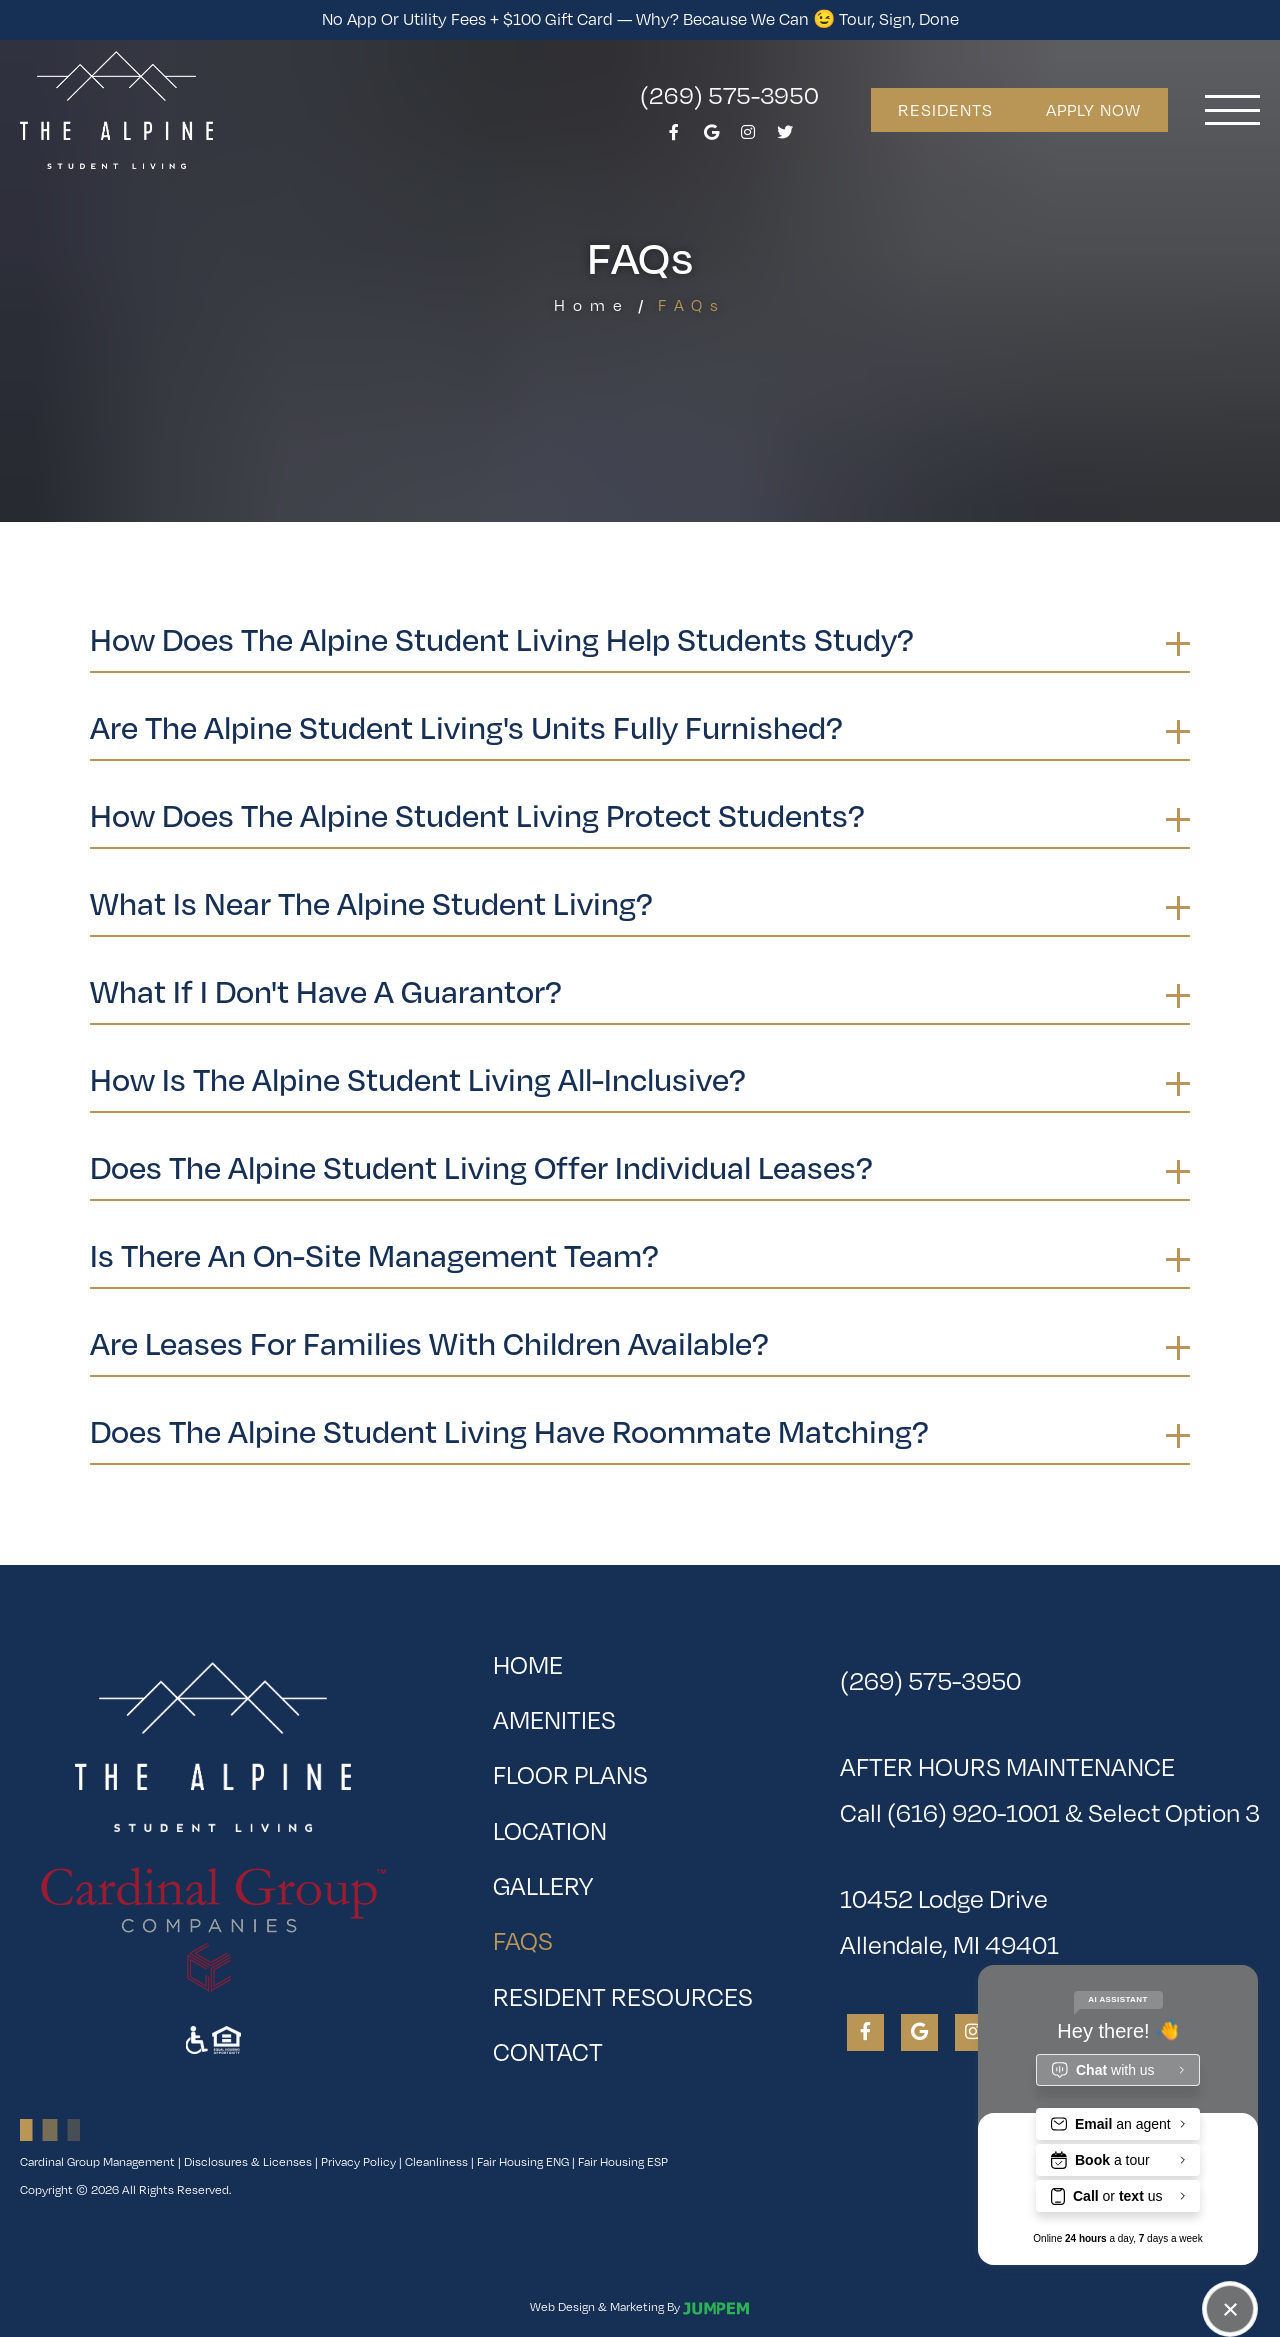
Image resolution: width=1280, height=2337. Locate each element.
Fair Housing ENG (523, 2161)
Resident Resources (623, 1996)
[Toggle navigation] (1232, 110)
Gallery (543, 1885)
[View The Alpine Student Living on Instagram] (748, 137)
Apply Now (1093, 110)
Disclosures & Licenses (248, 2161)
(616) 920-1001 (973, 1812)
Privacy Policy (358, 2161)
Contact (548, 2051)
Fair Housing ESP (623, 2161)
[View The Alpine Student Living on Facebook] (674, 137)
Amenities (554, 1719)
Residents (945, 110)
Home (592, 305)
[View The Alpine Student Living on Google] (711, 137)
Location (550, 1830)
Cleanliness (436, 2161)
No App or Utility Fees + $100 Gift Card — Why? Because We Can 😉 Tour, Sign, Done (640, 19)
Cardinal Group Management (97, 2161)
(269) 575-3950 (729, 94)
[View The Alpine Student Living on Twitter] (785, 137)
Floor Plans (570, 1774)
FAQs (587, 1934)
